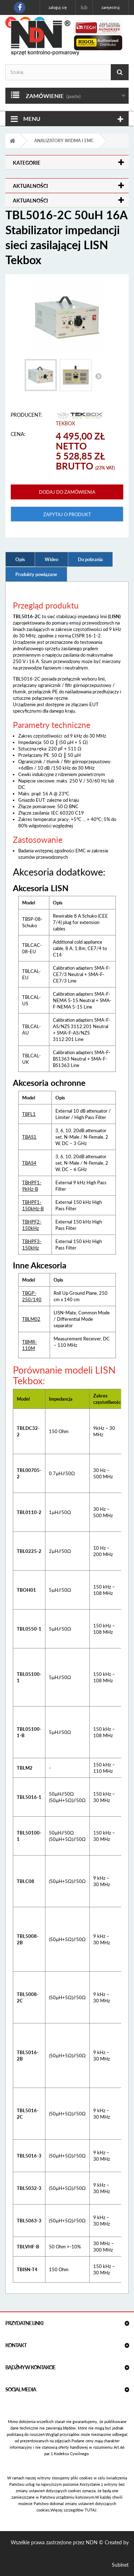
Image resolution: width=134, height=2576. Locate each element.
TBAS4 (29, 1163)
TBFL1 (29, 1114)
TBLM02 (31, 1319)
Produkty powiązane (36, 574)
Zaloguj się (58, 7)
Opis (20, 559)
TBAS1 (29, 1137)
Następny (98, 376)
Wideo (51, 559)
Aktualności (30, 186)
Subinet (120, 2565)
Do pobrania (90, 559)
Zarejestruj (110, 7)
